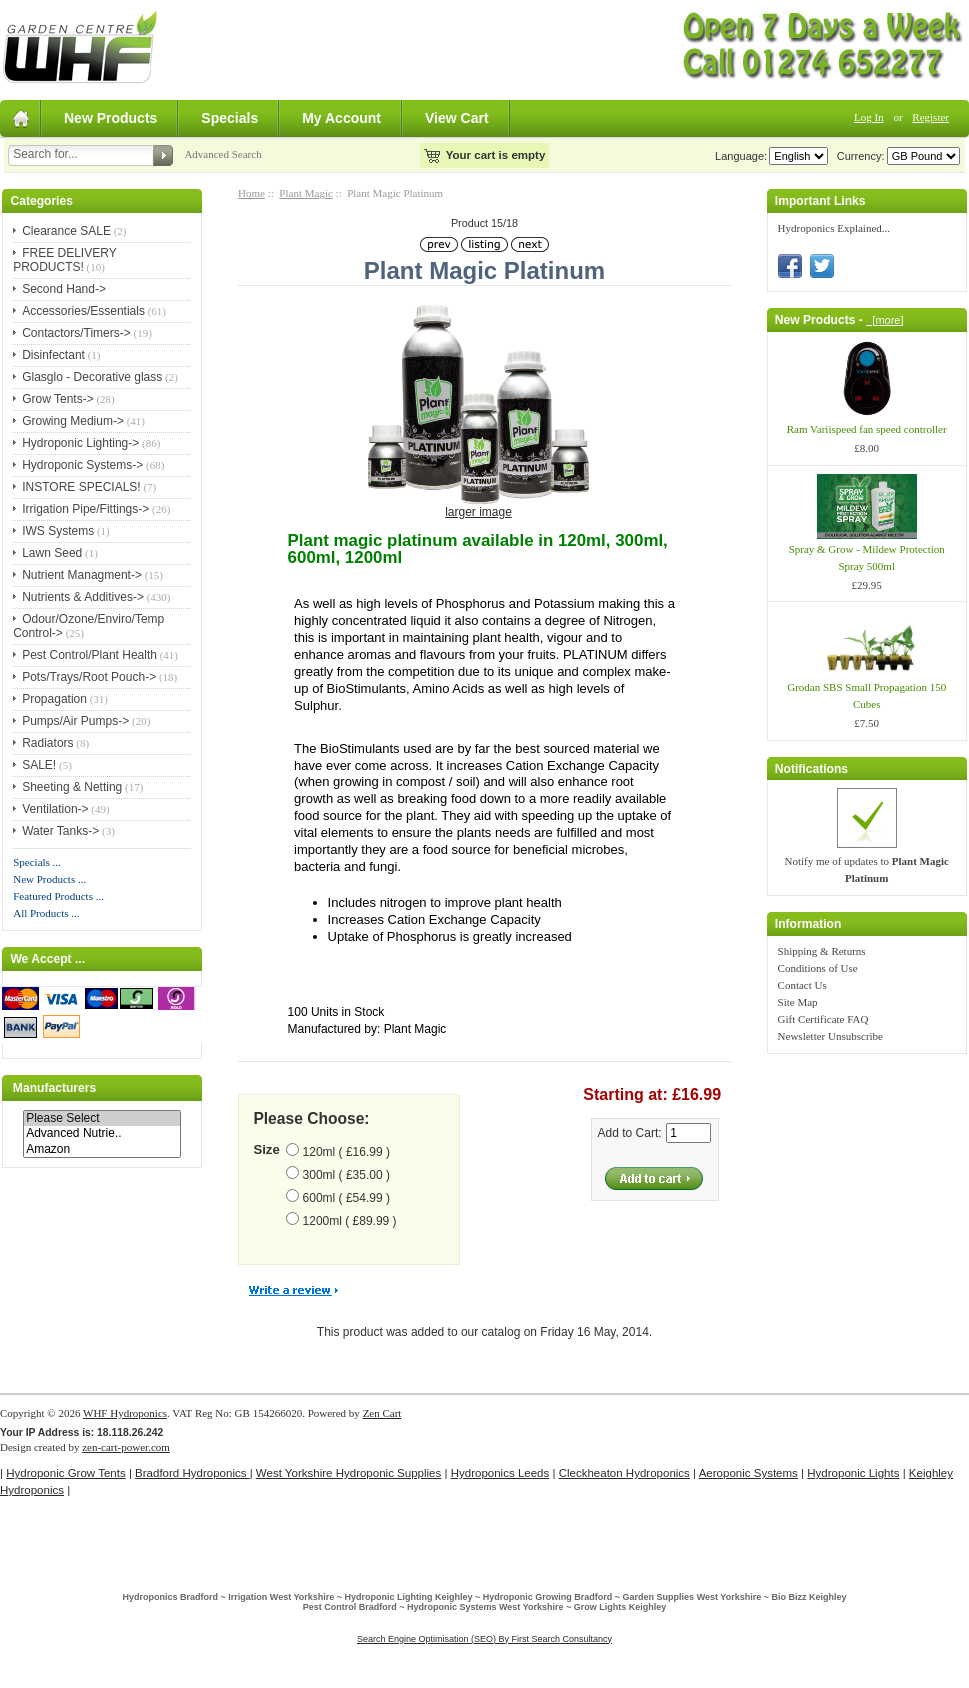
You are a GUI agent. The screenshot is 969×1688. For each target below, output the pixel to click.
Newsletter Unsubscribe (830, 1036)
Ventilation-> (55, 809)
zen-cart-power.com (126, 1447)
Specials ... (37, 862)
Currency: (858, 156)
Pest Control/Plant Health (89, 655)
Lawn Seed (52, 553)
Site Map (798, 1002)
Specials (229, 118)
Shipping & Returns (822, 951)
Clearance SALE (66, 231)
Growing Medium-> (73, 421)
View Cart (457, 118)
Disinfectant (53, 355)
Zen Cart (382, 1413)
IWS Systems (58, 531)
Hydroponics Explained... (834, 228)
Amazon (102, 1149)
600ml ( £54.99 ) (346, 1198)
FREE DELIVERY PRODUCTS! (64, 260)
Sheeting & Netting (72, 787)
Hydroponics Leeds (500, 1473)
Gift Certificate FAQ (823, 1019)
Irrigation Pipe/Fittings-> (85, 509)
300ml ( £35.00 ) (346, 1175)
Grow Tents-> (57, 399)
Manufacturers (54, 1088)
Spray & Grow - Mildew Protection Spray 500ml (867, 557)
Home (251, 193)
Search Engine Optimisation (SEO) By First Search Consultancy (484, 1639)
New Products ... (49, 879)
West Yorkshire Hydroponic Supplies (348, 1473)
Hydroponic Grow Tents (65, 1473)
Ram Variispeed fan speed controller (867, 429)
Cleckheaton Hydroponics (624, 1473)
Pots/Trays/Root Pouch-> (89, 677)
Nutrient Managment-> (82, 575)
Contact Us (802, 985)
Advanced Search (222, 154)
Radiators (47, 743)
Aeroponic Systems (748, 1473)
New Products (110, 118)
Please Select (102, 1118)
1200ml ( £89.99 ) (350, 1221)
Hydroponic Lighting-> (80, 443)
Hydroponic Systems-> (82, 465)
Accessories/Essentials (83, 311)
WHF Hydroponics (125, 1413)
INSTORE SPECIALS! (81, 487)
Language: (741, 156)
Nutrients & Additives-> (83, 597)
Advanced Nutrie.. (102, 1133)
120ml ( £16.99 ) (346, 1152)
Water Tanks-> (60, 831)
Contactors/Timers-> (76, 333)
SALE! (39, 765)
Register (930, 117)
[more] (884, 320)
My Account (341, 118)
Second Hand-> (64, 289)
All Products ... (46, 913)
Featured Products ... (58, 896)
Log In (869, 117)
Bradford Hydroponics (192, 1473)
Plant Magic (305, 193)
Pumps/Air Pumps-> (75, 721)
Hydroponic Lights (853, 1473)
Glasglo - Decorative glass (92, 377)
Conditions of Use (818, 968)
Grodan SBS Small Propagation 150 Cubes (866, 695)
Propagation (54, 699)
